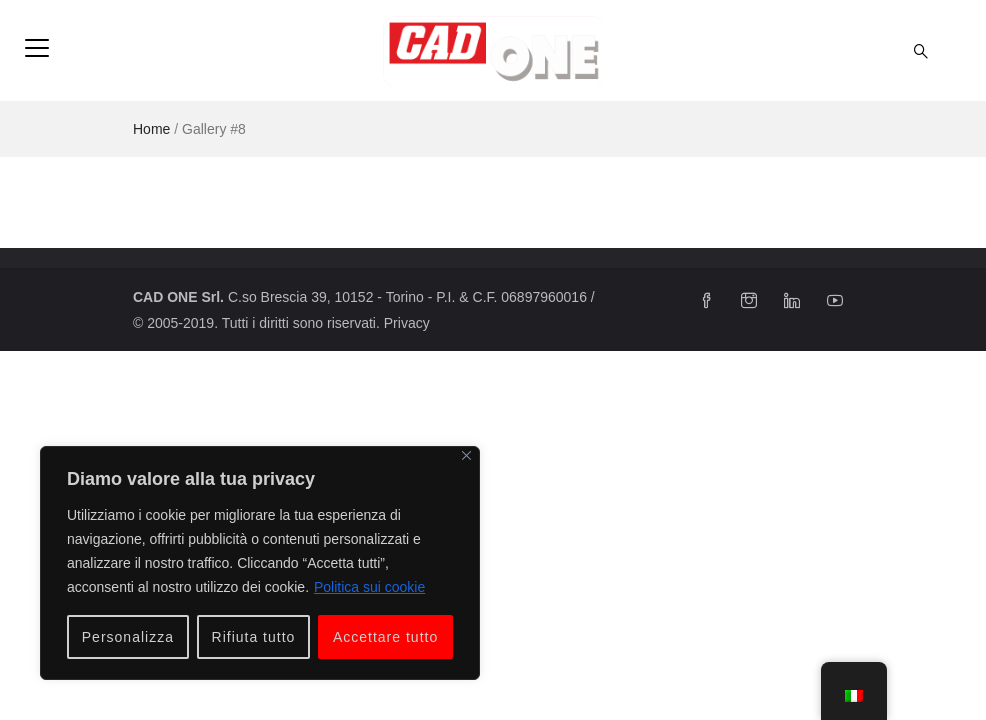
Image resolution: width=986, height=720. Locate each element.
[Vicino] (466, 455)
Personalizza (128, 637)
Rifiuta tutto (254, 637)
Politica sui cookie (369, 587)
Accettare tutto (385, 637)
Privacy (407, 323)
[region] (260, 563)
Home (151, 129)
